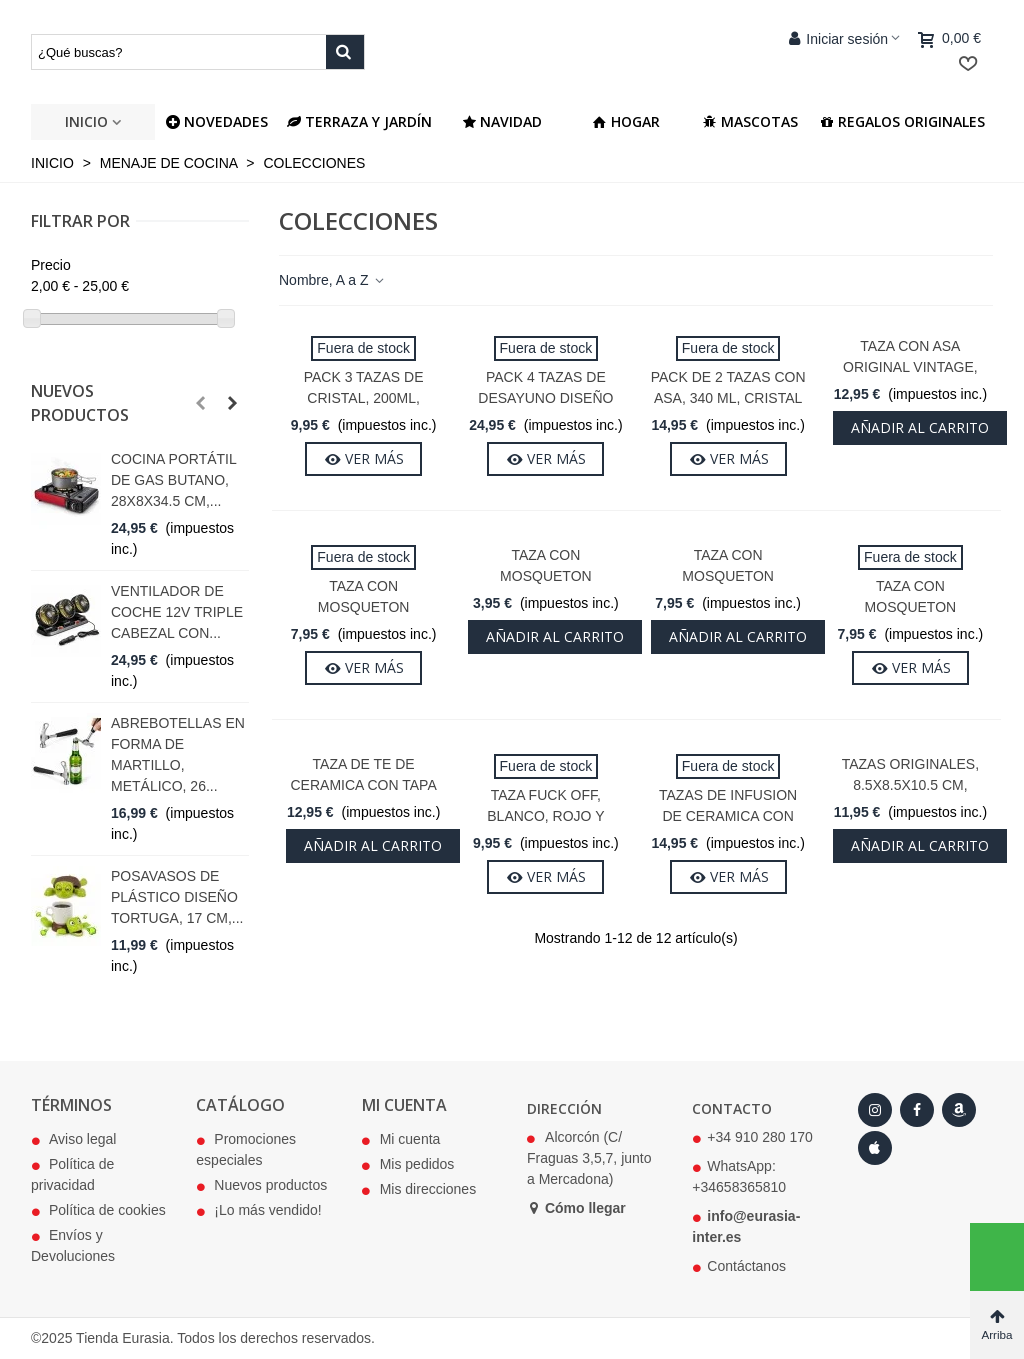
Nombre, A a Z (332, 280)
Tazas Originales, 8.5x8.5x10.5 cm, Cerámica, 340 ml (910, 785)
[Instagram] (875, 1110)
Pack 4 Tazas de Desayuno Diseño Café (545, 398)
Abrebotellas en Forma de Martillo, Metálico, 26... (178, 754)
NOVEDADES (217, 121)
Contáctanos (746, 1266)
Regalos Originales (902, 121)
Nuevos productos (80, 403)
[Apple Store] (875, 1148)
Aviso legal (73, 1140)
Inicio (86, 121)
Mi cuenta (401, 1140)
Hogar (626, 121)
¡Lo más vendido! (258, 1211)
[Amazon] (959, 1110)
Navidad (502, 121)
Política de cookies (98, 1211)
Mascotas (750, 121)
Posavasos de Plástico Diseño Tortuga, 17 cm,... (177, 897)
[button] (200, 403)
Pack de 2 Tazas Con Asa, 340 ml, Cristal (728, 387)
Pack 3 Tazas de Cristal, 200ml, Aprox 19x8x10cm (363, 398)
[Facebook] (917, 1110)
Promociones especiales (246, 1149)
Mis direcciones (419, 1190)
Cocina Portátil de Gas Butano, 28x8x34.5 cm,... (173, 480)
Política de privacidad (72, 1174)
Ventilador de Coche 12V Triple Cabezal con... (177, 612)
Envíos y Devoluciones (73, 1245)
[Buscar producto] (345, 52)
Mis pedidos (408, 1165)
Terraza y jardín (359, 121)
